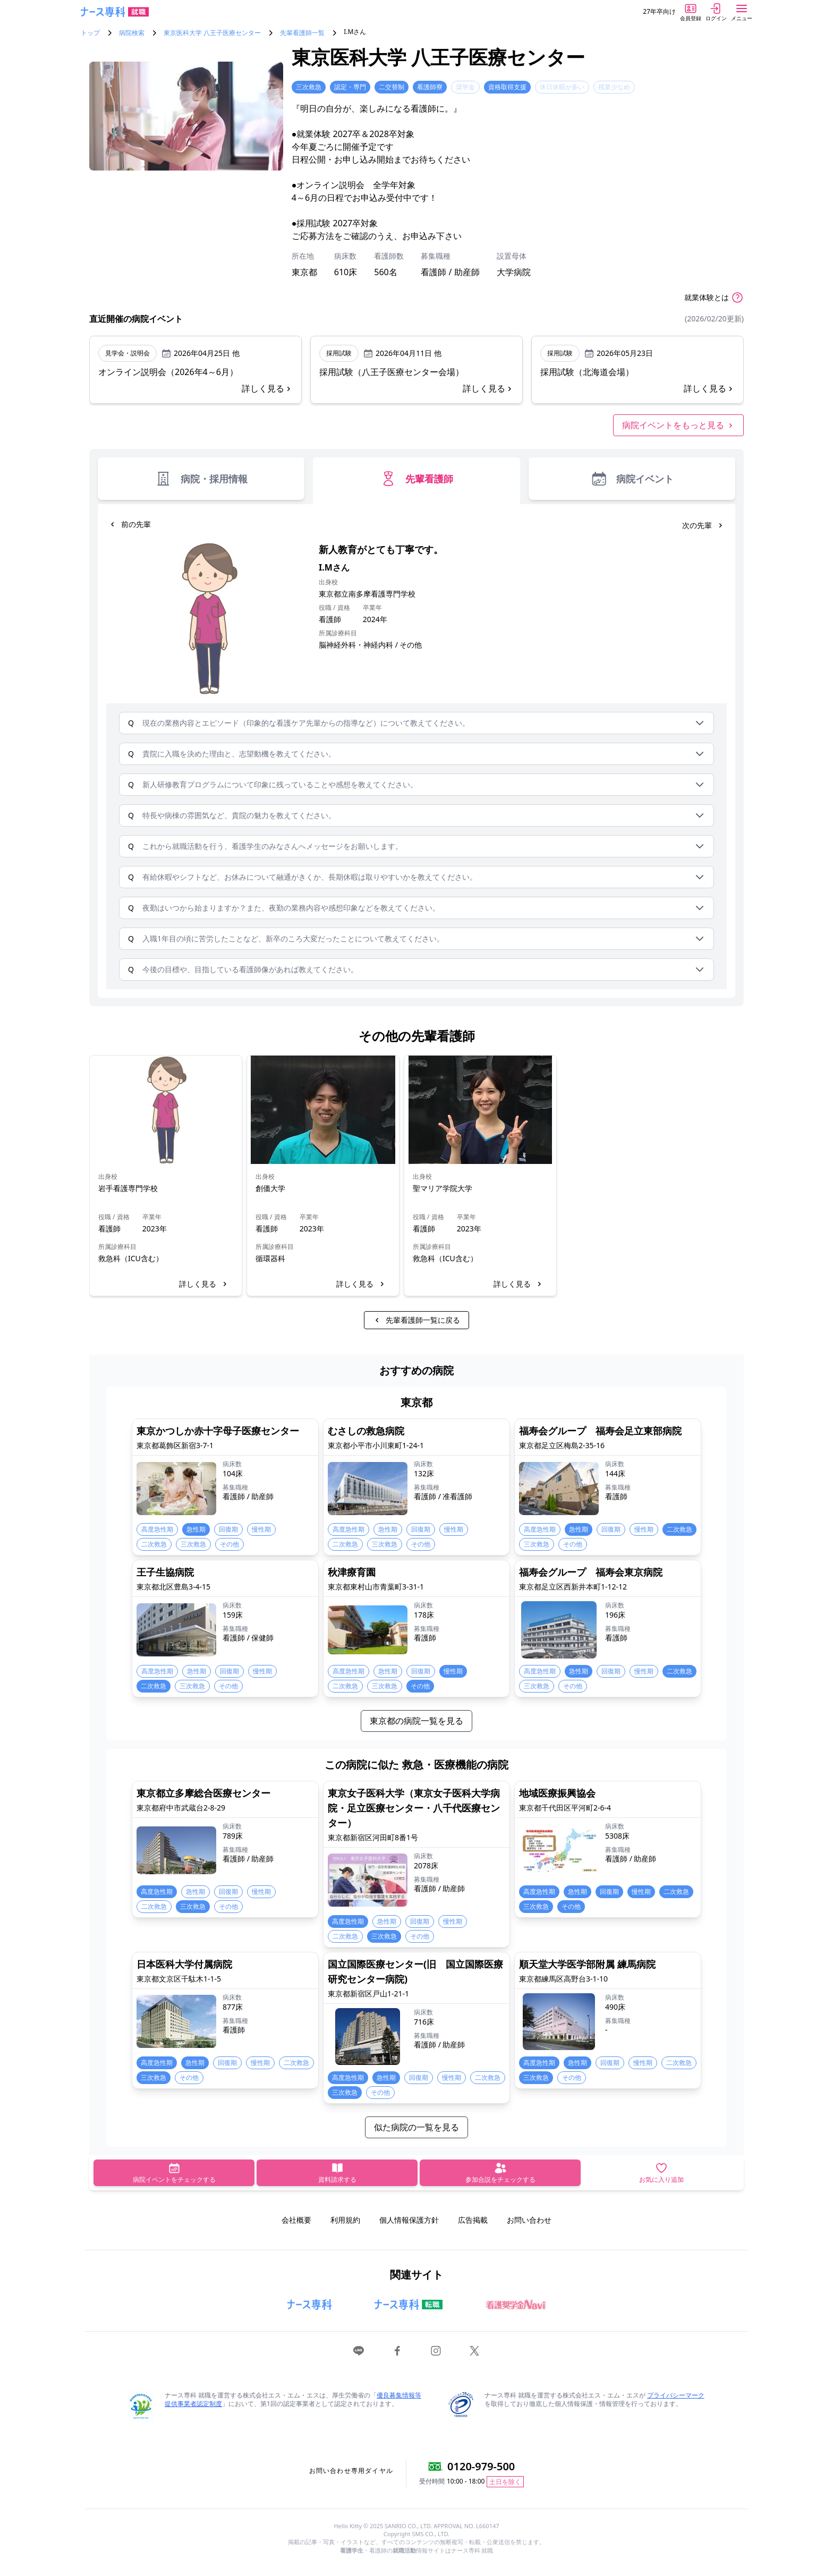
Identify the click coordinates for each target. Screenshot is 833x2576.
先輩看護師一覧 (302, 33)
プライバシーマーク (675, 2395)
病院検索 (131, 33)
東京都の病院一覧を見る (416, 1721)
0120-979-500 (481, 2466)
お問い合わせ (529, 2220)
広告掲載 (473, 2220)
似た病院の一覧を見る (416, 2127)
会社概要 (296, 2220)
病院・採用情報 (201, 478)
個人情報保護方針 (409, 2220)
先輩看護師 (416, 478)
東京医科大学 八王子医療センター (212, 33)
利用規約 (345, 2220)
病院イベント (632, 478)
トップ (90, 33)
